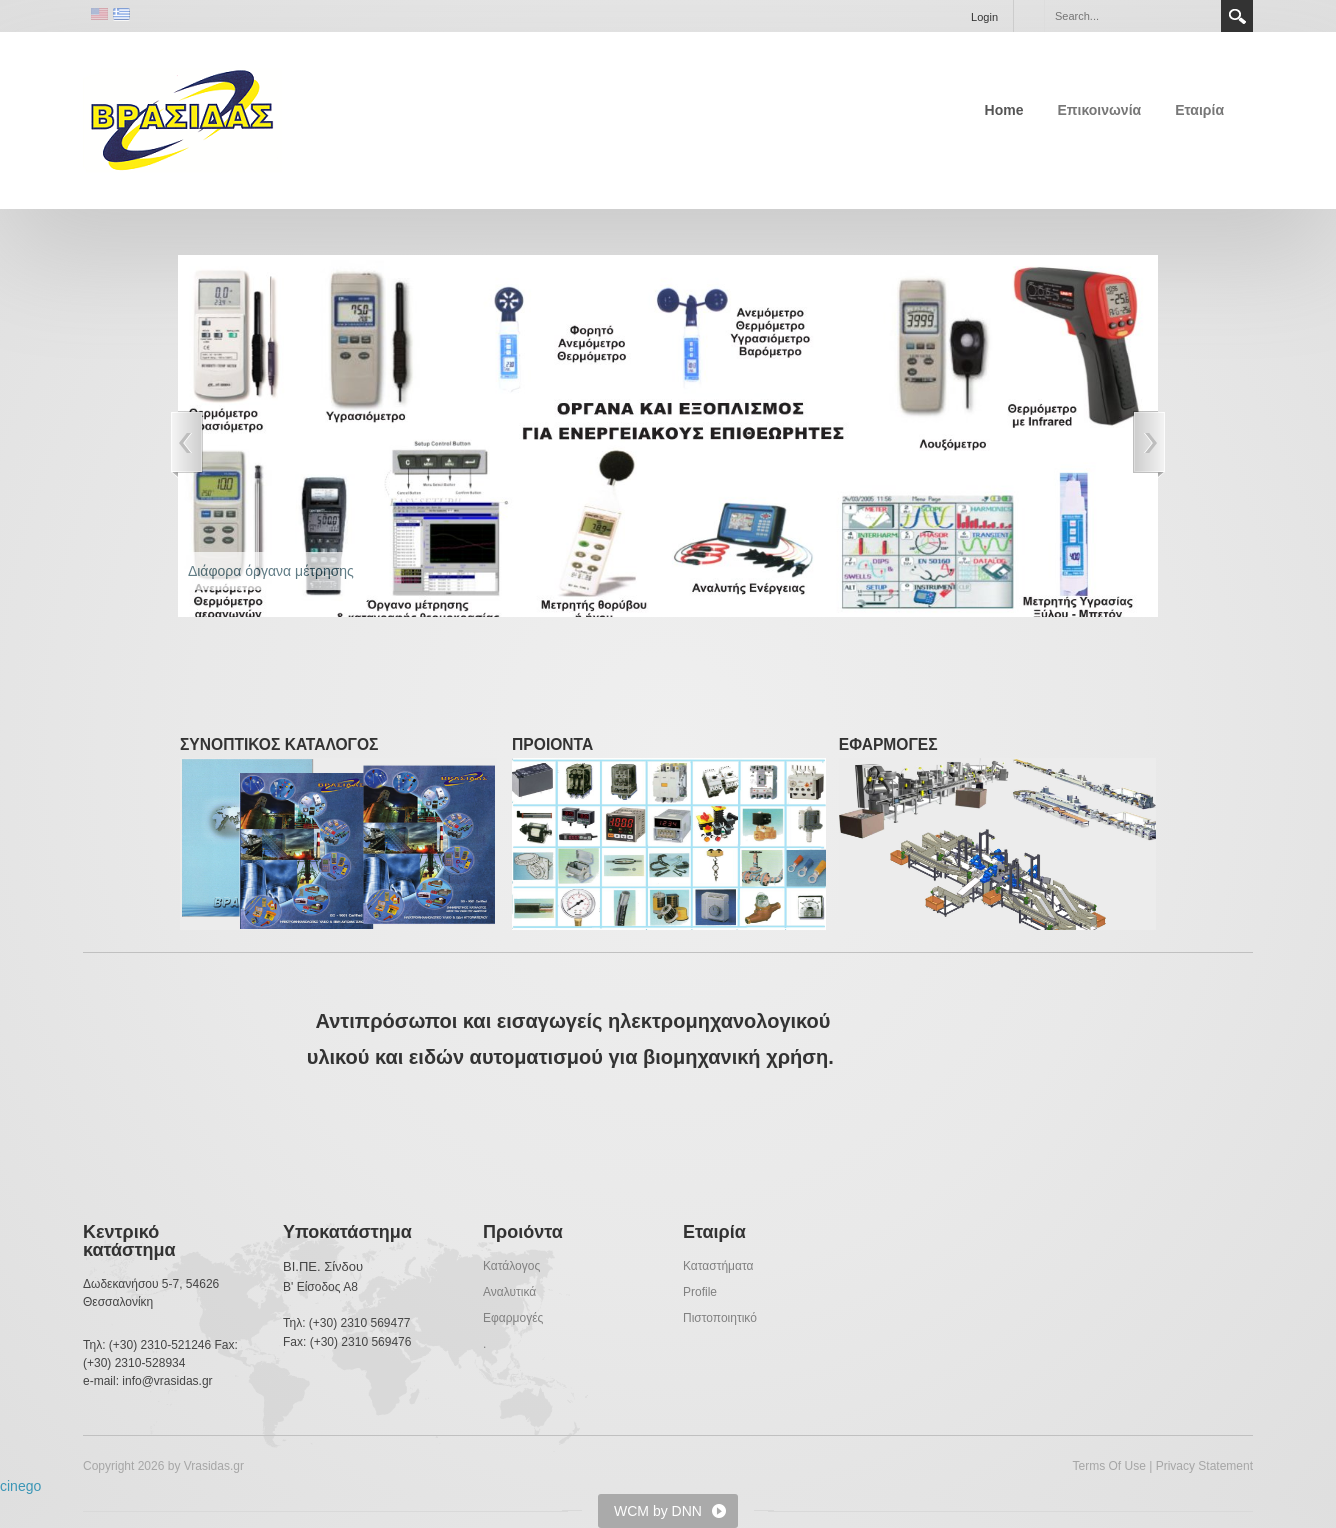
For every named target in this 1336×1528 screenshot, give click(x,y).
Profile (700, 1292)
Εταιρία (1199, 110)
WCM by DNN (658, 1511)
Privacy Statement (1204, 1466)
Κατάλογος (511, 1266)
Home (1004, 110)
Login (984, 17)
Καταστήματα (718, 1266)
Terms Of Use (1108, 1466)
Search (1237, 16)
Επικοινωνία (1100, 110)
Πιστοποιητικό (720, 1318)
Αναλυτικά (509, 1292)
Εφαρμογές (513, 1318)
